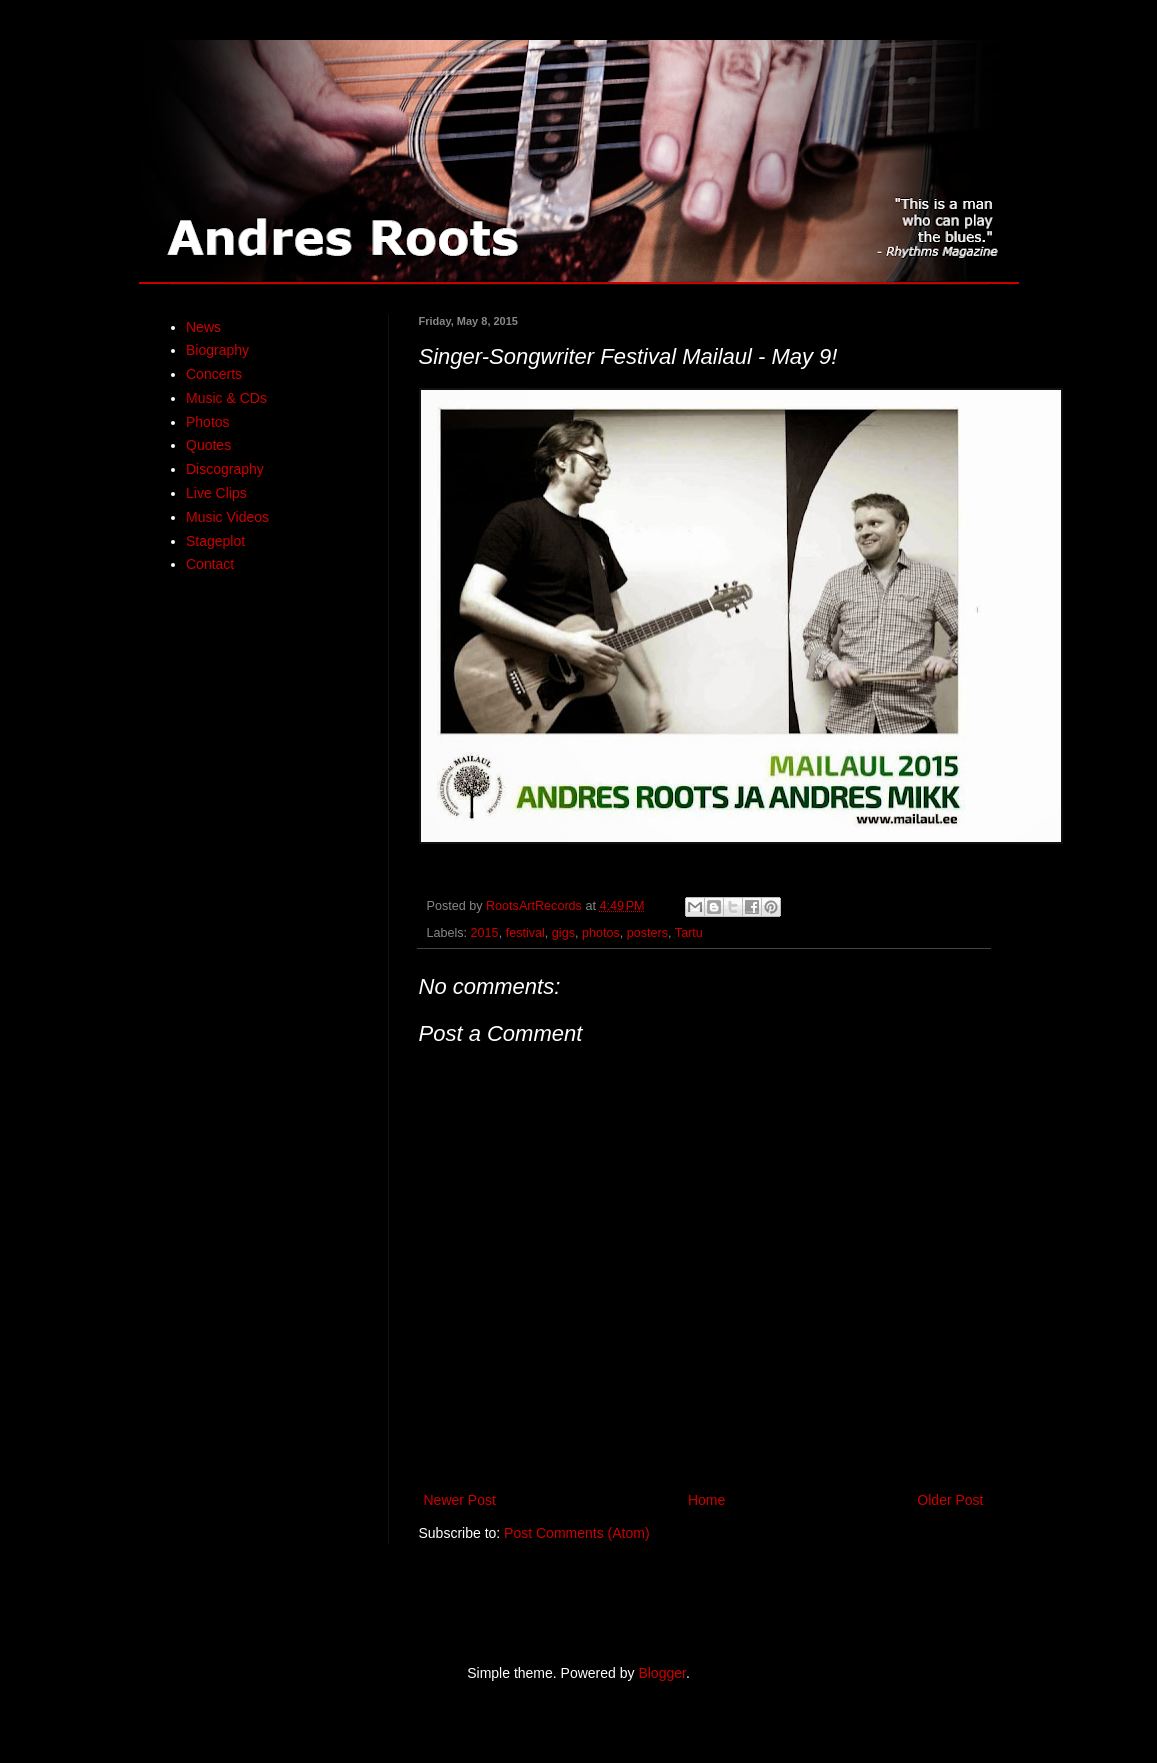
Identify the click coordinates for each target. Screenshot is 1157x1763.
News (203, 327)
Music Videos (227, 517)
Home (706, 1500)
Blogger (661, 1673)
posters (647, 933)
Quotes (208, 445)
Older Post (950, 1500)
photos (601, 933)
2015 (485, 933)
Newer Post (460, 1500)
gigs (563, 933)
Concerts (214, 374)
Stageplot (215, 541)
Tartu (689, 933)
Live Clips (216, 493)
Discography (225, 469)
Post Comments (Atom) (576, 1533)
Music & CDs (226, 398)
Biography (217, 350)
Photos (208, 422)
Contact (210, 564)
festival (525, 933)
